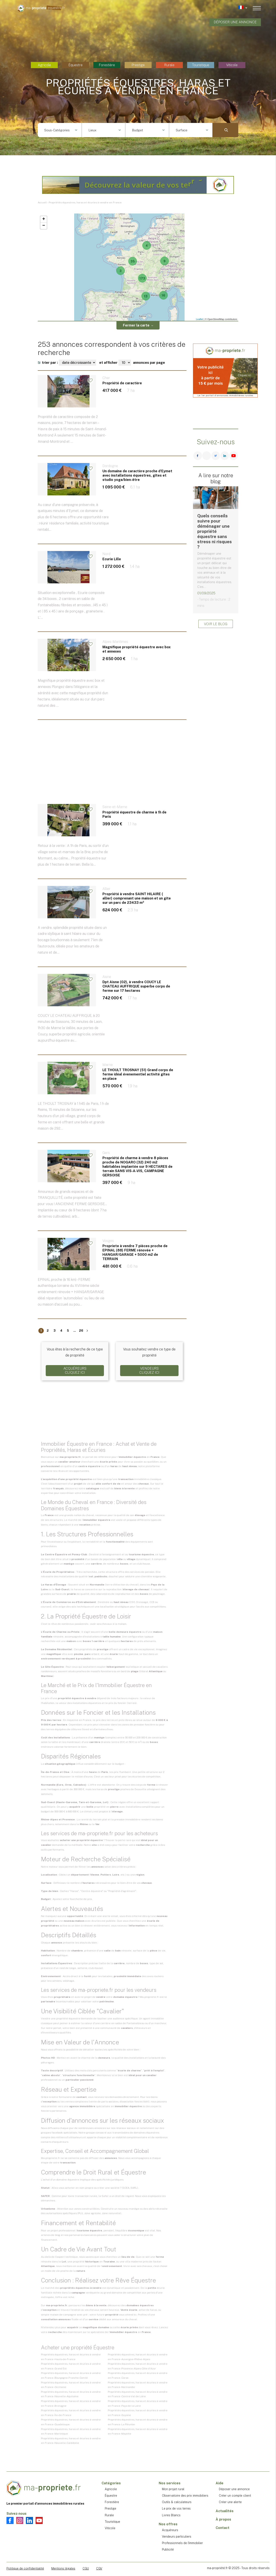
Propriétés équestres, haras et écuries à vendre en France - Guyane (138, 2413)
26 (81, 1330)
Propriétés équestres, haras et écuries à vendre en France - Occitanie (71, 2385)
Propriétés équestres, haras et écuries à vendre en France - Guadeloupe (71, 2422)
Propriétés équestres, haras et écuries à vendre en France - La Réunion (138, 2422)
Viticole (232, 65)
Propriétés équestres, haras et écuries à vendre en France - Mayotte (138, 2431)
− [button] (43, 226)
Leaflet (199, 319)
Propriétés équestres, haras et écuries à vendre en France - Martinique (71, 2431)
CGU (86, 2568)
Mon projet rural (173, 2489)
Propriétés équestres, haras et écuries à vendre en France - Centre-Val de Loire (138, 2394)
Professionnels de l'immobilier (182, 2543)
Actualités (225, 2511)
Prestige (138, 65)
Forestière (107, 65)
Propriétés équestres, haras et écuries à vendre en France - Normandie (138, 2385)
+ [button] (43, 219)
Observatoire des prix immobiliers (185, 2495)
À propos (223, 2519)
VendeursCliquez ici (149, 1370)
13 (145, 296)
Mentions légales (63, 2568)
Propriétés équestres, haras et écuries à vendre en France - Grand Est (71, 2366)
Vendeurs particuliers (176, 2536)
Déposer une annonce (235, 22)
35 (132, 261)
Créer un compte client (235, 2495)
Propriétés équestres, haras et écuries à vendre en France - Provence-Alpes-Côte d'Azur (138, 2366)
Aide (219, 2483)
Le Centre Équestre (54, 1554)
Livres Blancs (171, 2515)
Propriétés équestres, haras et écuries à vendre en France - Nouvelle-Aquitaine (71, 2394)
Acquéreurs (170, 2530)
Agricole (44, 65)
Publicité (168, 2549)
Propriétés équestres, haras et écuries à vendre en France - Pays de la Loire (138, 2403)
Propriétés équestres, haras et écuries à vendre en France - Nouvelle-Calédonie (71, 2441)
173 (142, 278)
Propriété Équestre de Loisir (93, 1616)
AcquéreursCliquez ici (74, 1370)
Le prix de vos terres (176, 2508)
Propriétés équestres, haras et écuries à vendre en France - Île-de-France (71, 2413)
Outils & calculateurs (176, 2502)
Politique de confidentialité (25, 2568)
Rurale (169, 65)
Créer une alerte (230, 2502)
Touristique (200, 65)
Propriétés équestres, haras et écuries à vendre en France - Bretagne (71, 2403)
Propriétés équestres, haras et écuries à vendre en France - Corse (138, 2375)
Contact (222, 2528)
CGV (99, 2568)
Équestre (75, 65)
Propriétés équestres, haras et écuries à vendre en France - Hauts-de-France (71, 2357)
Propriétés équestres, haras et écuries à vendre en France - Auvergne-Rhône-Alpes (138, 2357)
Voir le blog (215, 624)
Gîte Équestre (54, 1666)
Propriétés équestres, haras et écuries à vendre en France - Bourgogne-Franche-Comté (71, 2375)
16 (163, 295)
